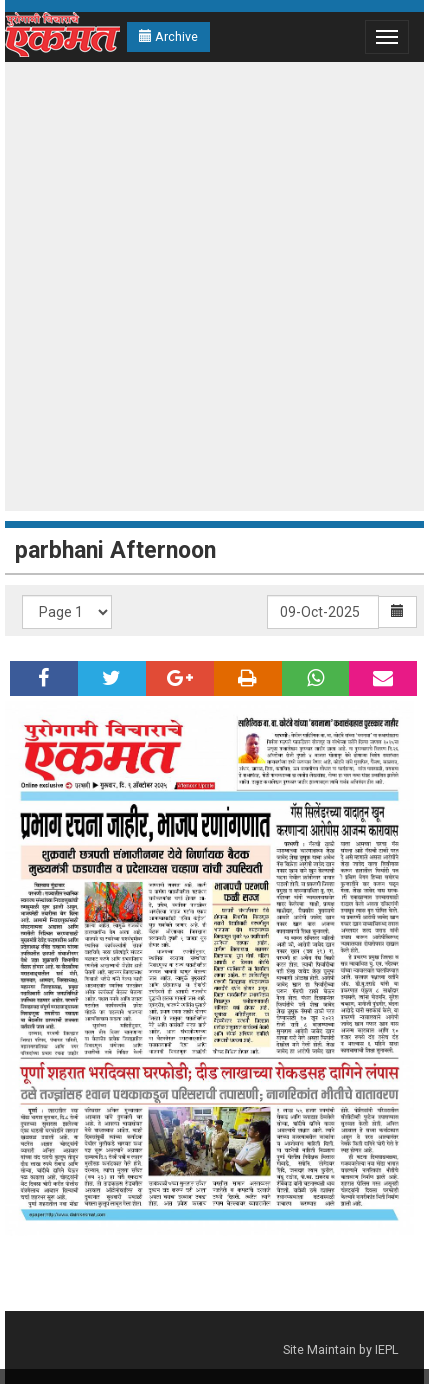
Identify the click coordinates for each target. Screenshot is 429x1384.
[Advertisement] (209, 286)
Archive (168, 36)
